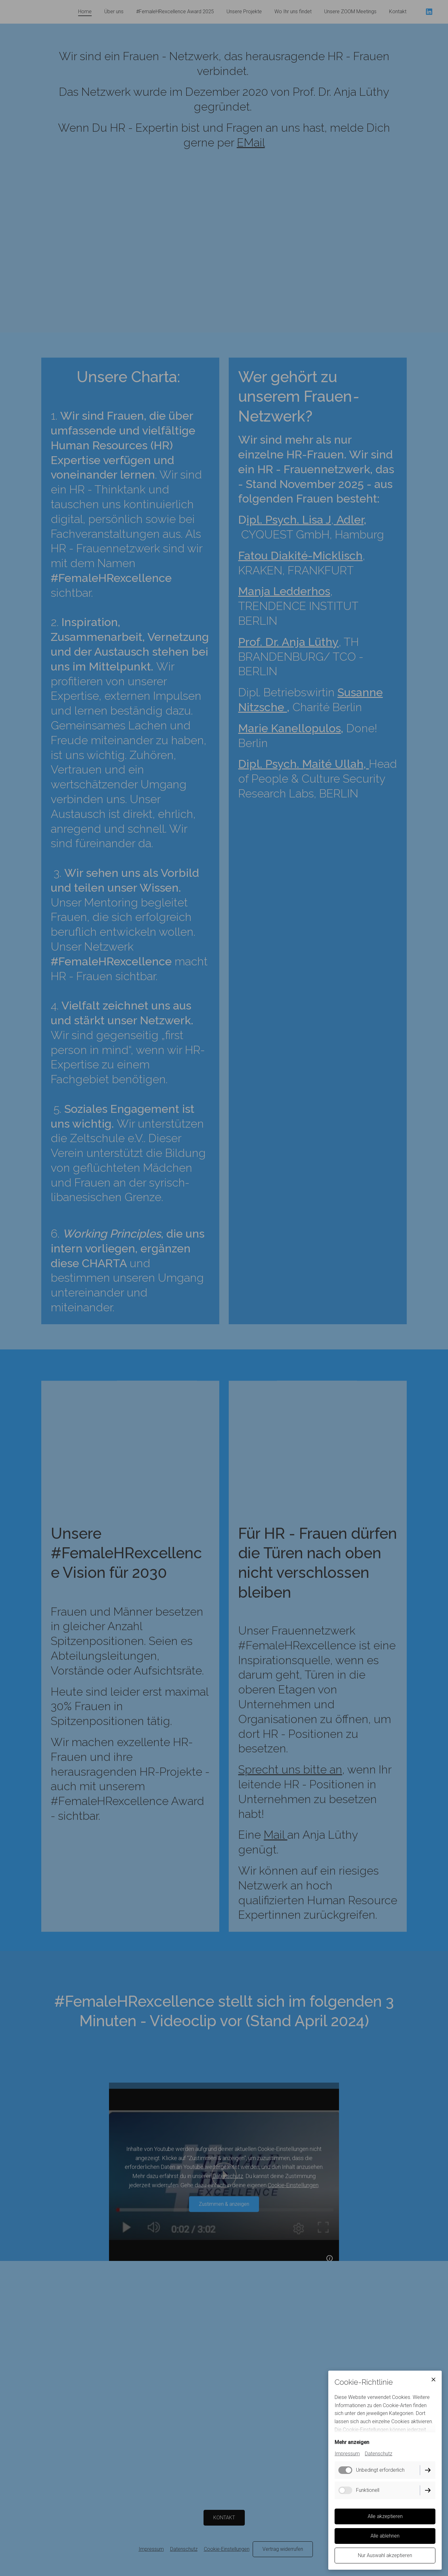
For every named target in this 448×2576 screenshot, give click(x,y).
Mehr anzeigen (352, 2442)
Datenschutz (378, 2454)
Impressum (347, 2454)
